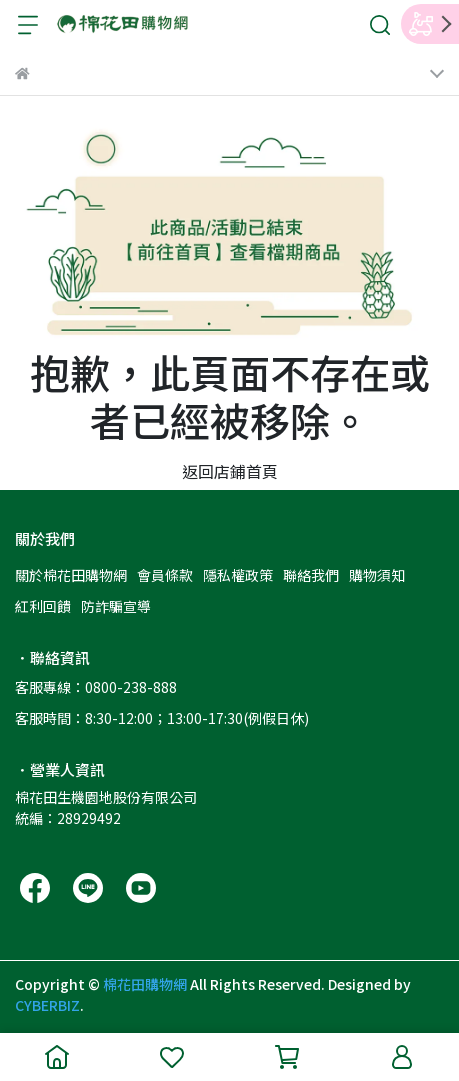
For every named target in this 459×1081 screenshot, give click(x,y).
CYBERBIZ (47, 1005)
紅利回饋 (43, 606)
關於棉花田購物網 (71, 575)
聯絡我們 (311, 575)
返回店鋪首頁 (230, 471)
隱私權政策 (238, 575)
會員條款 (165, 575)
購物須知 (377, 575)
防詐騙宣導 (116, 606)
